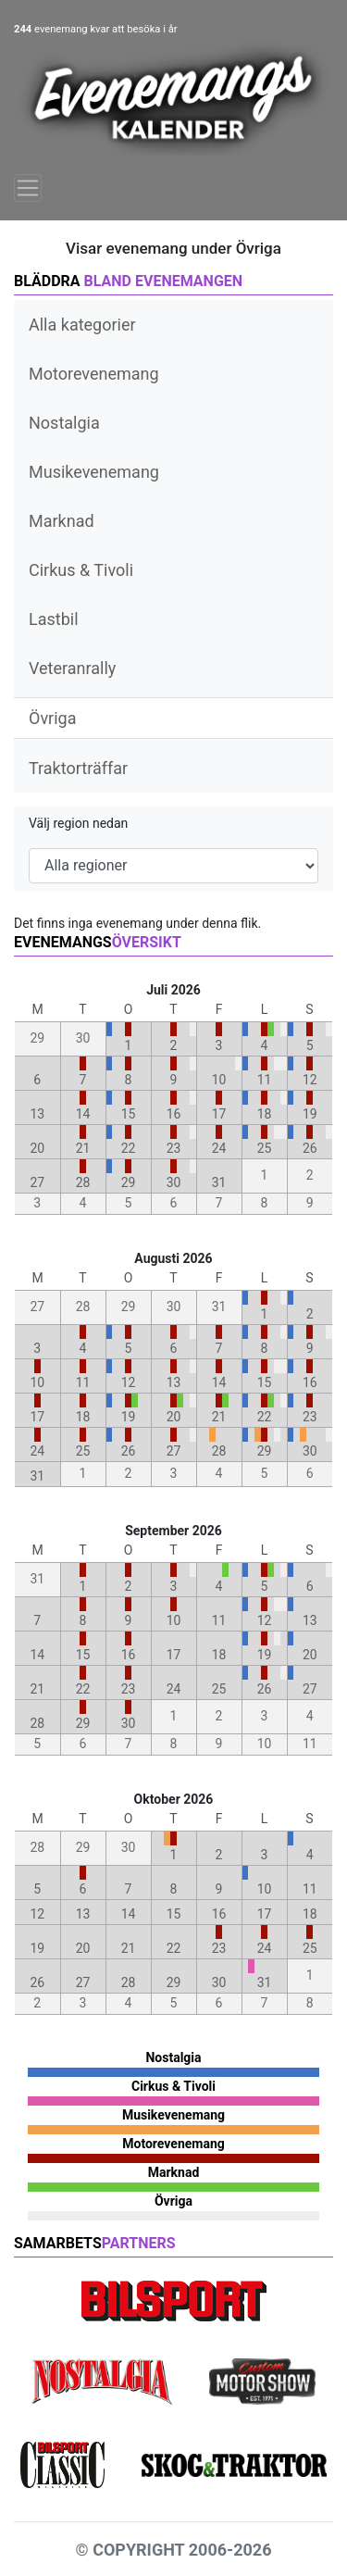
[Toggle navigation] (28, 188)
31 (219, 1182)
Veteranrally (72, 668)
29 (128, 1182)
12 (310, 1079)
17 (219, 1114)
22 (128, 1148)
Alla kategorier (82, 324)
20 (37, 1148)
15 (128, 1114)
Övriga (52, 718)
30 (174, 1182)
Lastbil (54, 619)
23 (174, 1148)
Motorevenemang (94, 373)
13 (37, 1114)
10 (219, 1079)
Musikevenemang (94, 471)
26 (310, 1148)
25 (264, 1148)
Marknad (61, 521)
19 (310, 1114)
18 (264, 1114)
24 (219, 1148)
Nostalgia (64, 422)
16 (174, 1114)
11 (264, 1079)
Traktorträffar (78, 768)
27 (37, 1182)
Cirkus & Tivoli (81, 570)
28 (83, 1182)
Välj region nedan (78, 823)
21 (83, 1148)
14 (83, 1114)
